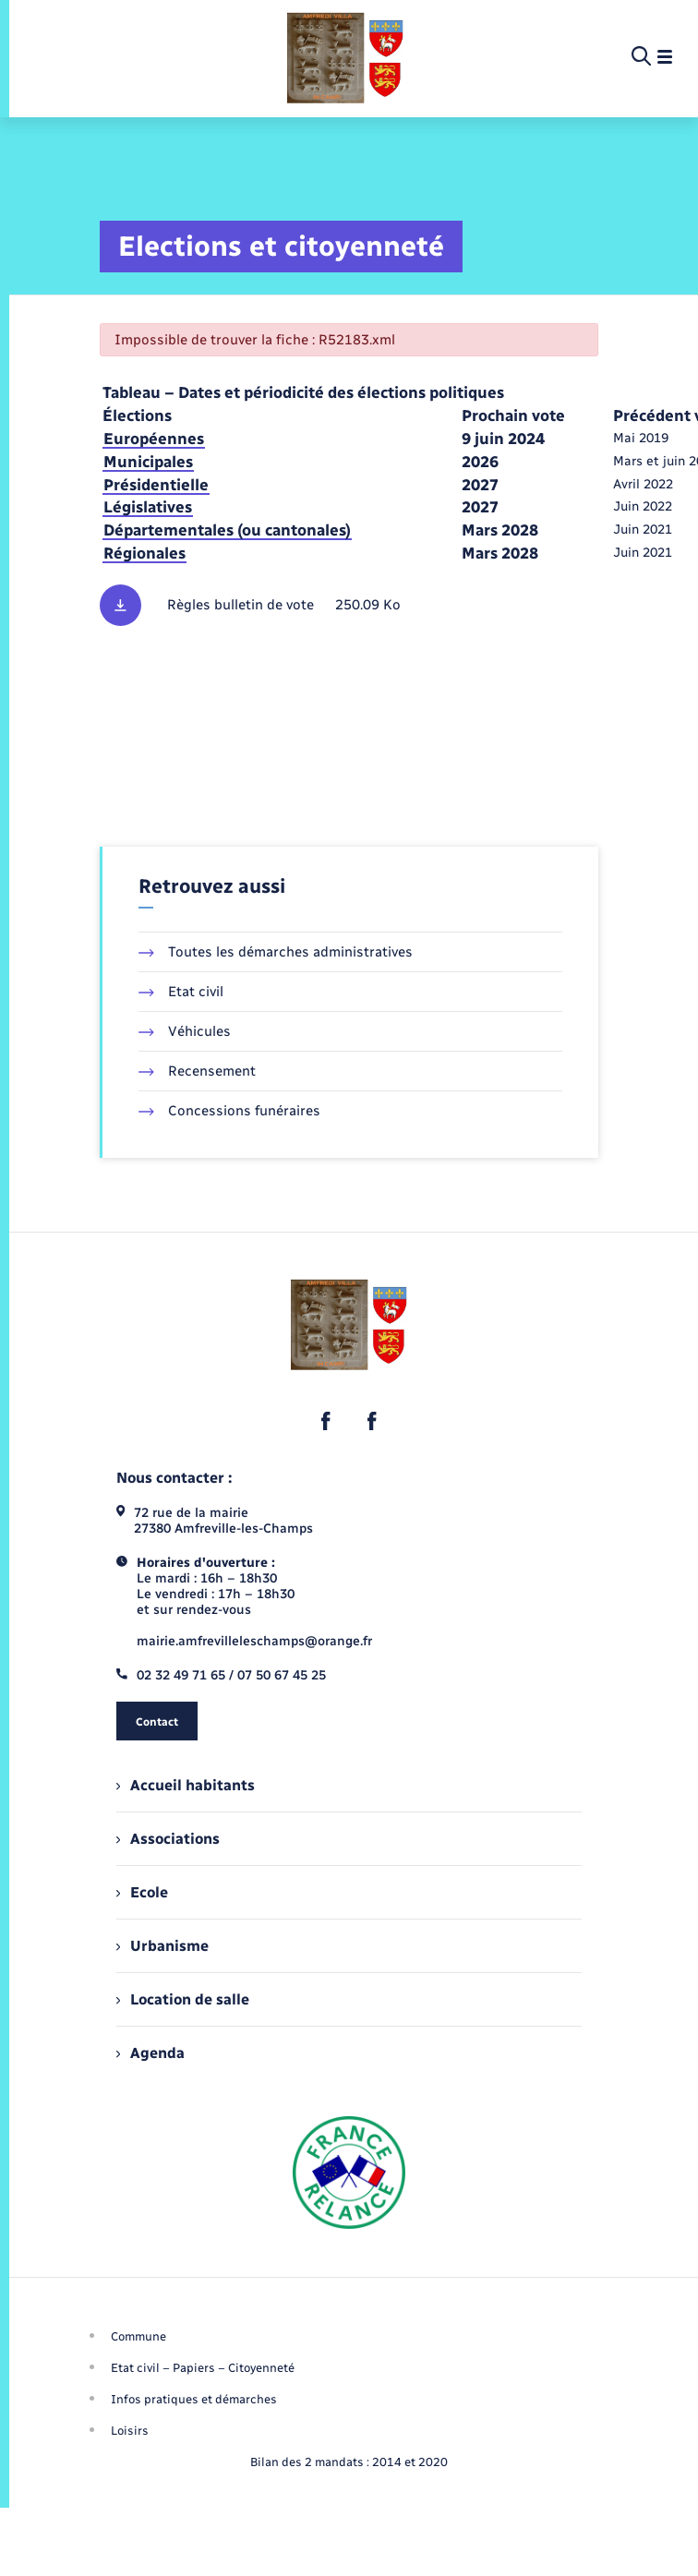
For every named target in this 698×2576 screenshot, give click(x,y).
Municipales (148, 461)
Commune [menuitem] (138, 2336)
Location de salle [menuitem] (182, 1999)
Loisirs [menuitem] (130, 2431)
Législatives (147, 507)
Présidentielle (156, 484)
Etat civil (180, 991)
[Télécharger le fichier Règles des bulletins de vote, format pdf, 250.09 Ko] (349, 605)
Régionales (144, 553)
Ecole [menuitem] (142, 1892)
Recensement (197, 1071)
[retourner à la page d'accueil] (345, 57)
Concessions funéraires (229, 1110)
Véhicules (184, 1031)
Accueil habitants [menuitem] (185, 1785)
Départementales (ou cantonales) (227, 530)
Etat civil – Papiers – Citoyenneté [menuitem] (203, 2368)
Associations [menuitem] (168, 1839)
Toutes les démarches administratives (275, 952)
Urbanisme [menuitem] (162, 1946)
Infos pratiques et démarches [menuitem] (194, 2399)
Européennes (153, 438)
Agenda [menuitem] (150, 2053)
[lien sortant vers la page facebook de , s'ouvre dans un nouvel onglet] (326, 1421)
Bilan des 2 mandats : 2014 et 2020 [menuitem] (349, 2462)
